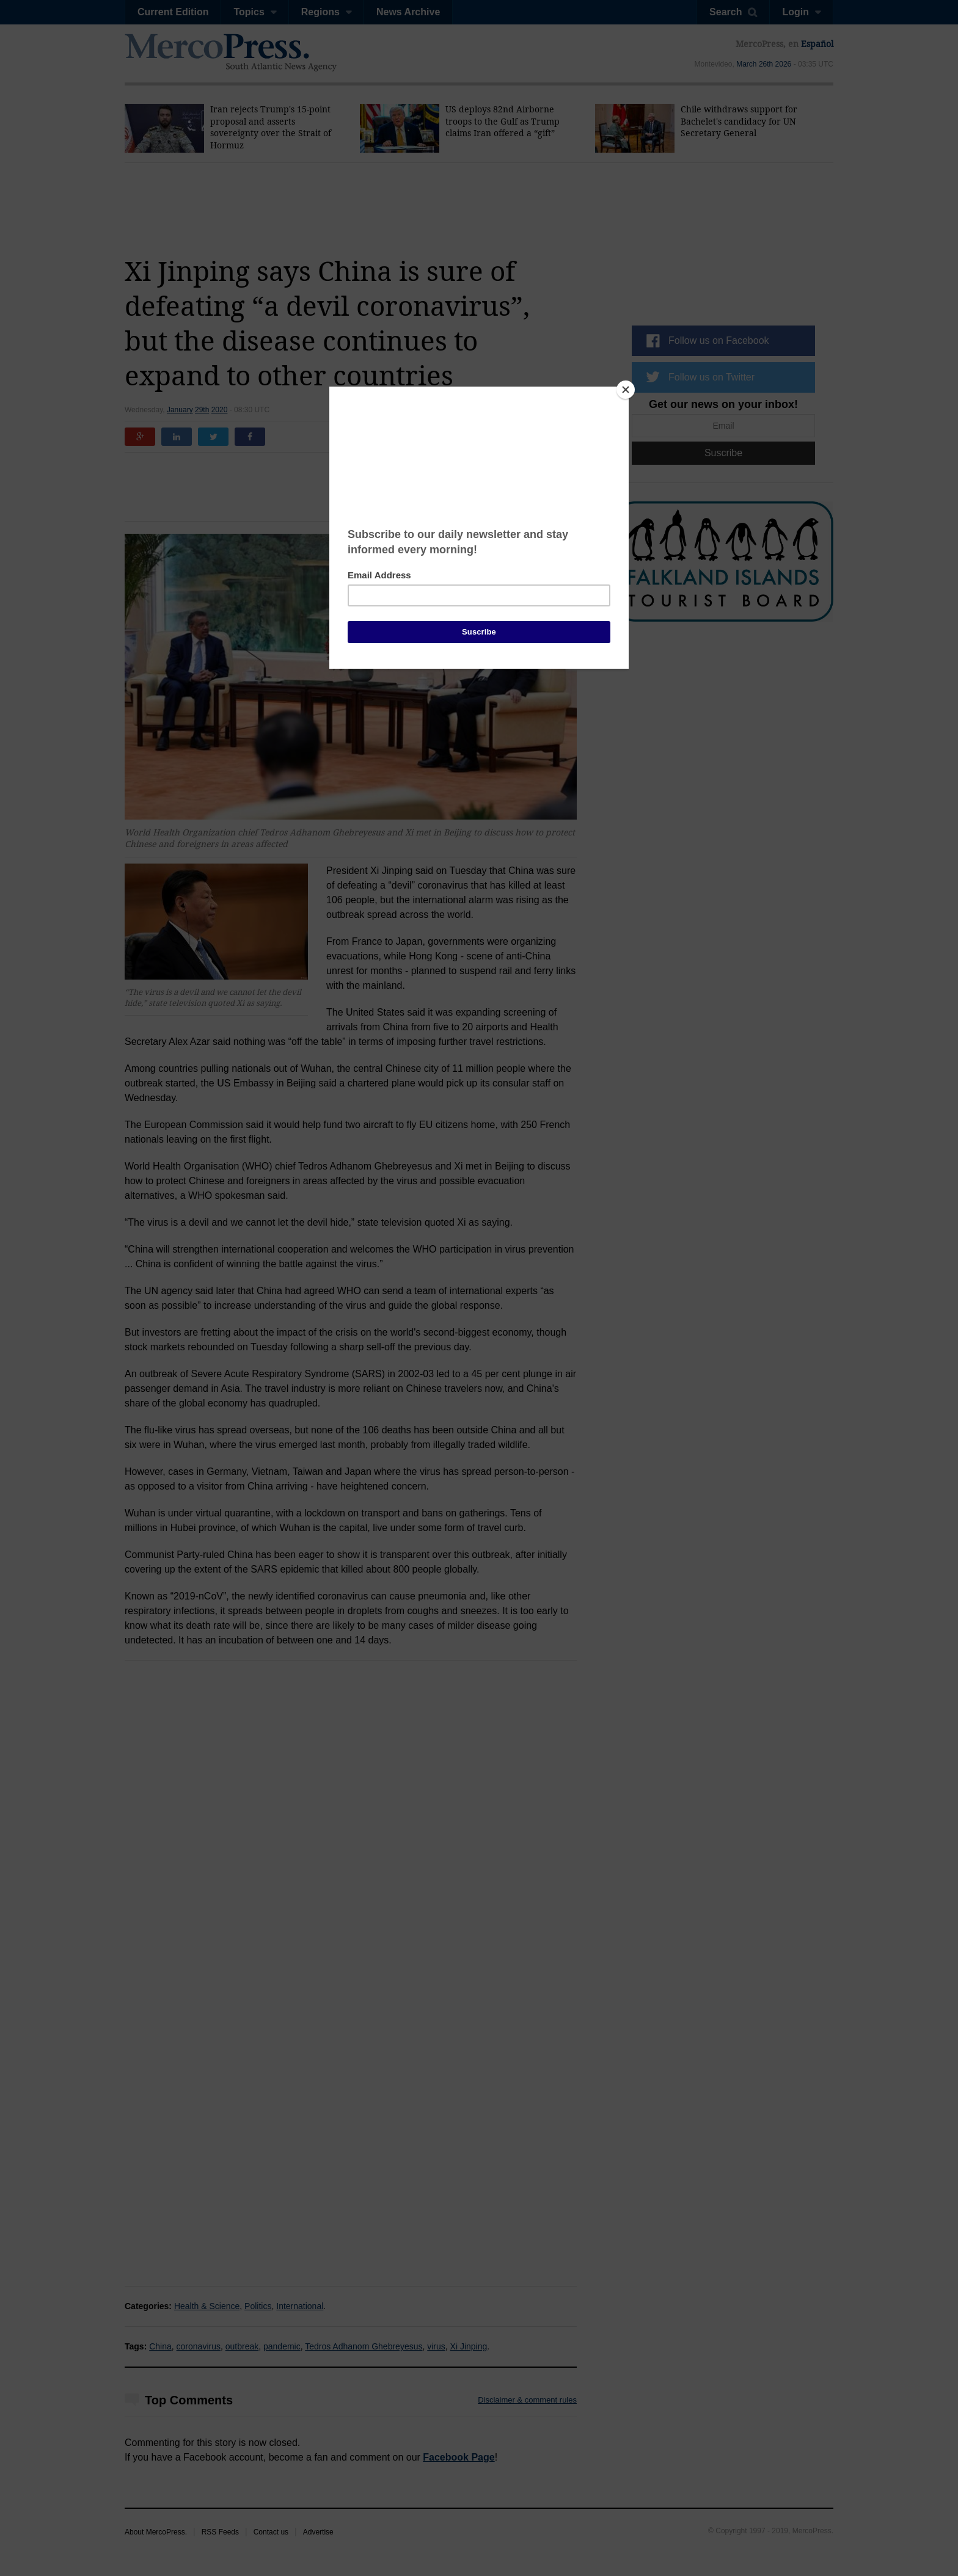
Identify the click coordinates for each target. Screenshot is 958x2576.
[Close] (625, 389)
